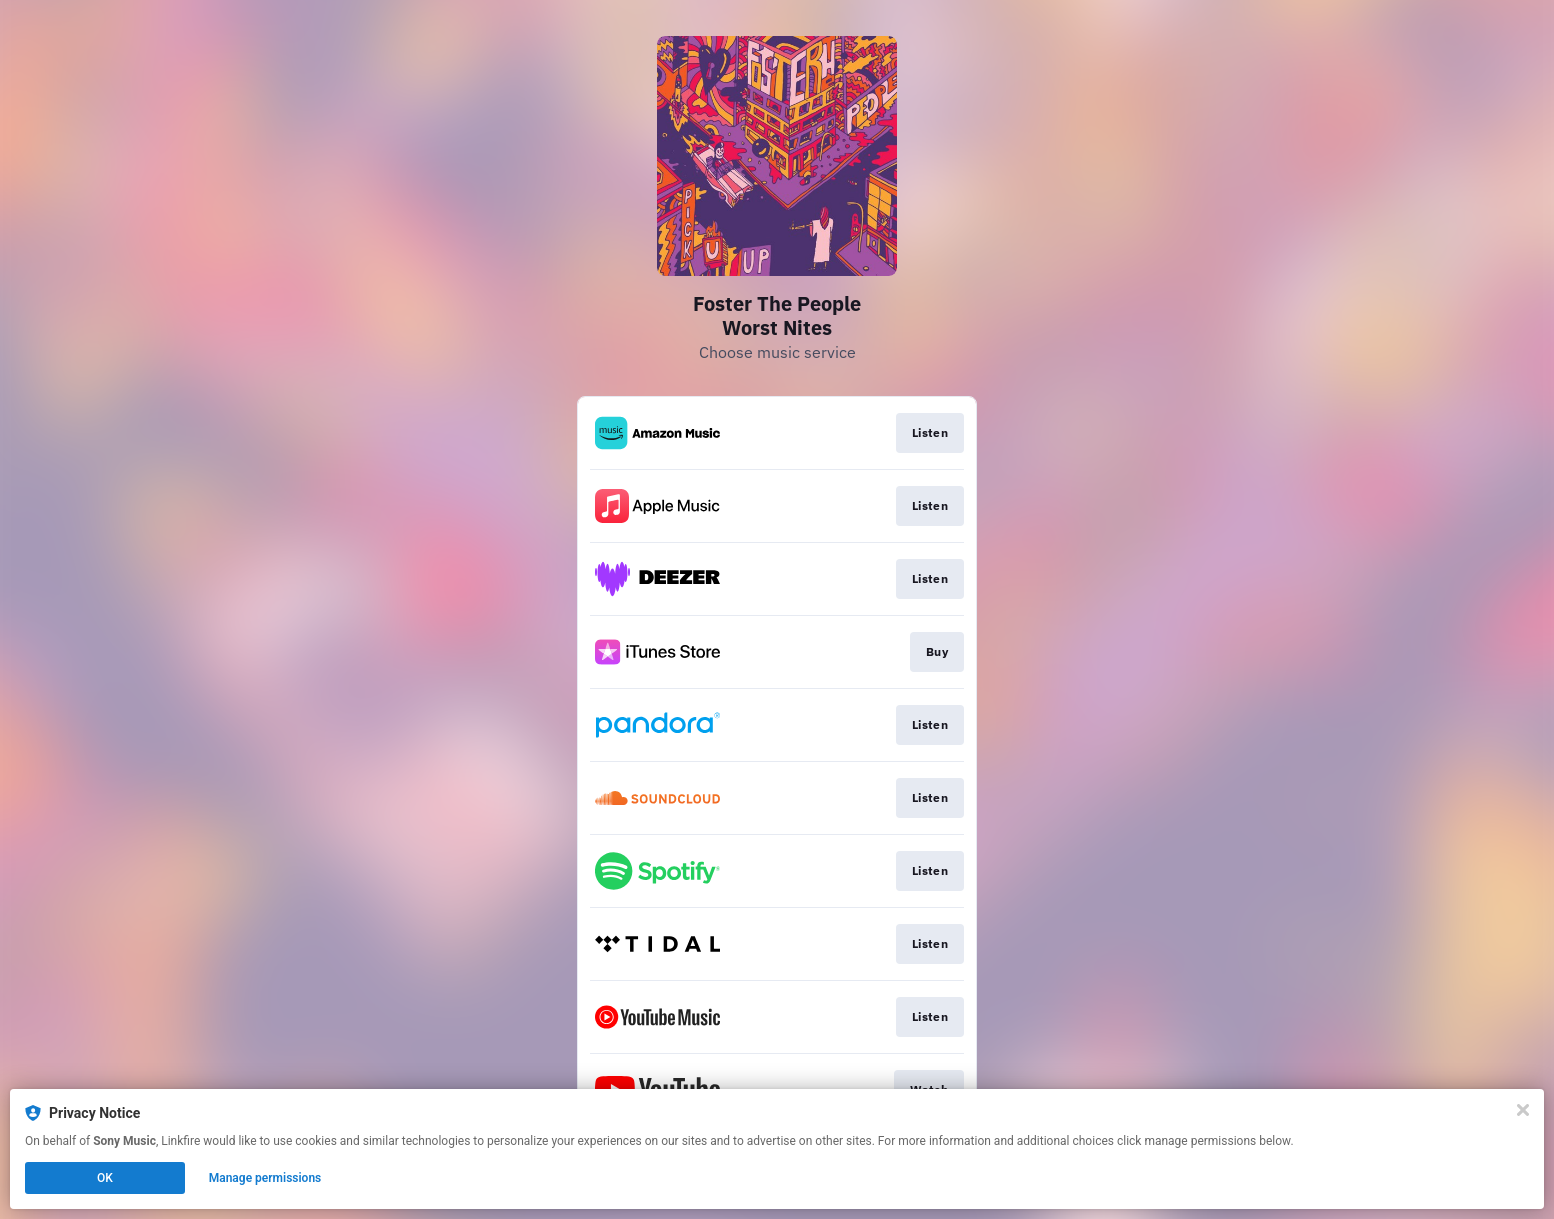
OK (105, 1178)
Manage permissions (265, 1178)
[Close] (1523, 1110)
